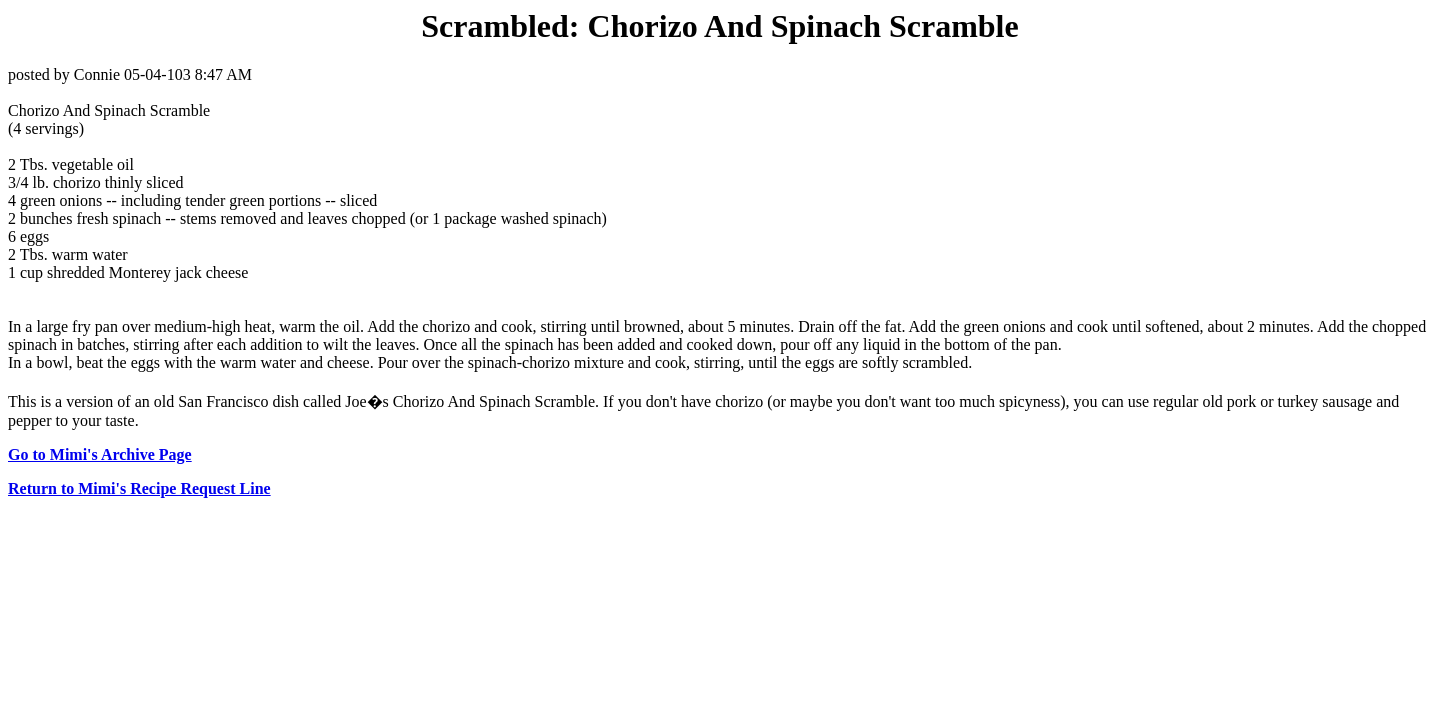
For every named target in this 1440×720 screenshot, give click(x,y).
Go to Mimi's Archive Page (100, 454)
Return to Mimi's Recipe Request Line (139, 488)
